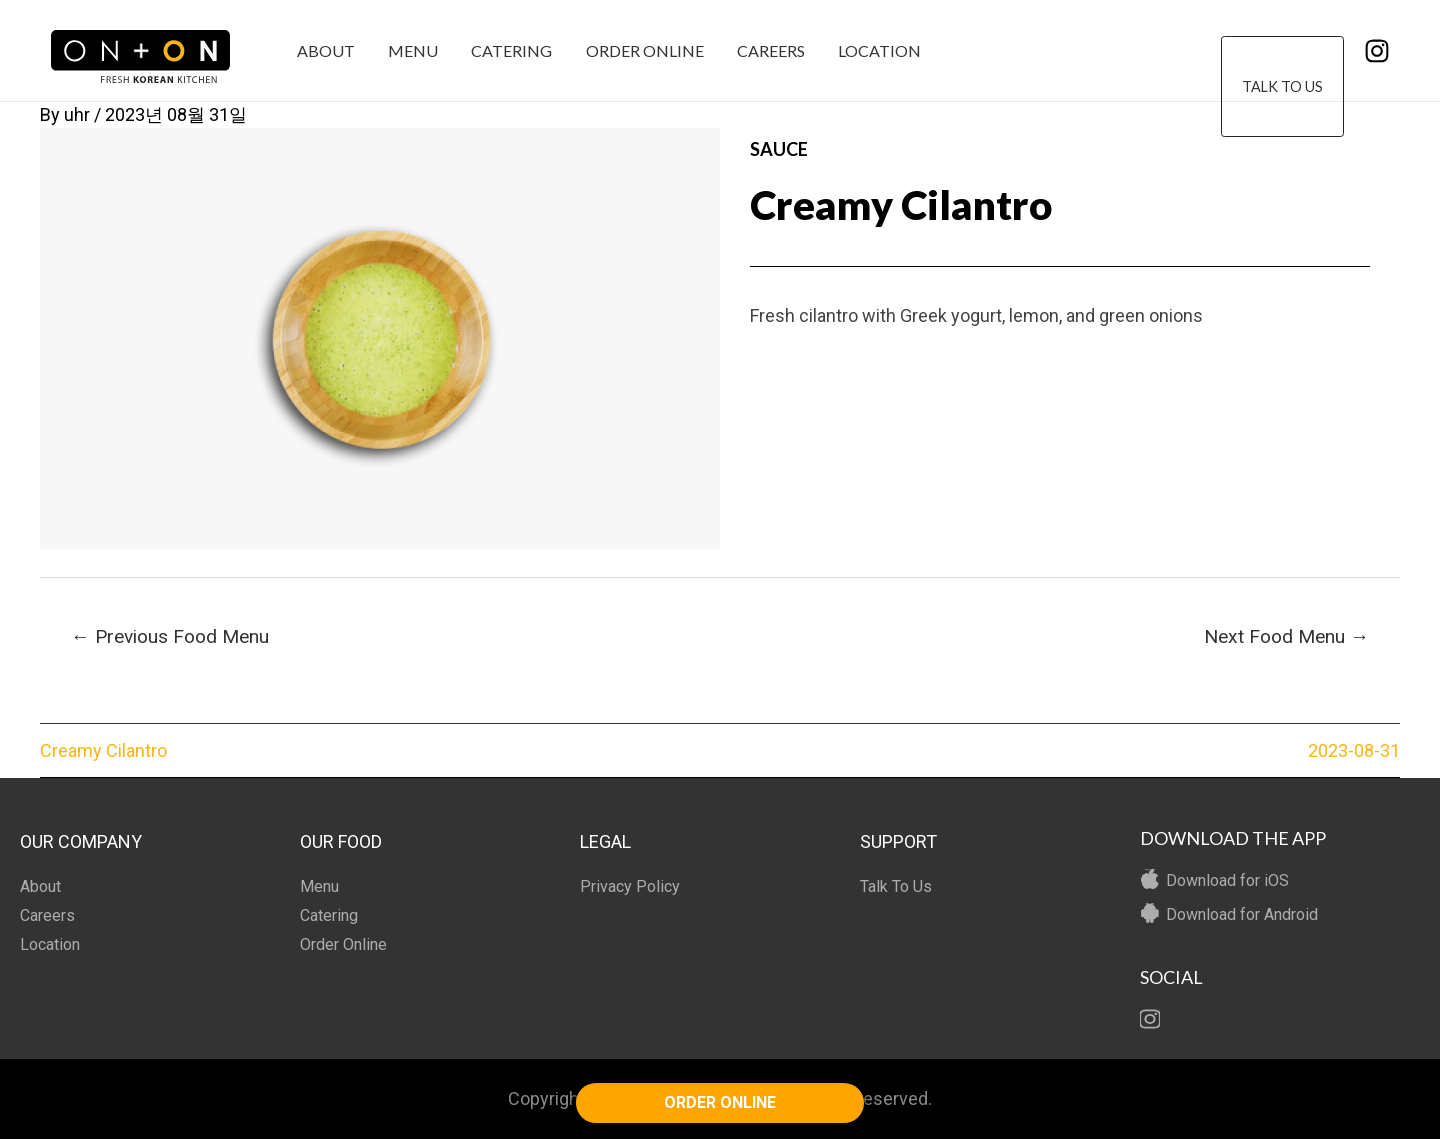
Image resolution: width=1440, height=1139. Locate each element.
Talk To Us (1282, 51)
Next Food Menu (1286, 636)
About (325, 50)
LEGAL (605, 841)
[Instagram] (1377, 51)
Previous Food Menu (170, 636)
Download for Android (1242, 914)
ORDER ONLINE (720, 1102)
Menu (411, 50)
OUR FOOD (341, 841)
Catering (508, 50)
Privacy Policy (630, 886)
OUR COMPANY (81, 841)
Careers (765, 50)
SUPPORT (898, 841)
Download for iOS (1227, 880)
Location (872, 50)
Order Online (640, 50)
